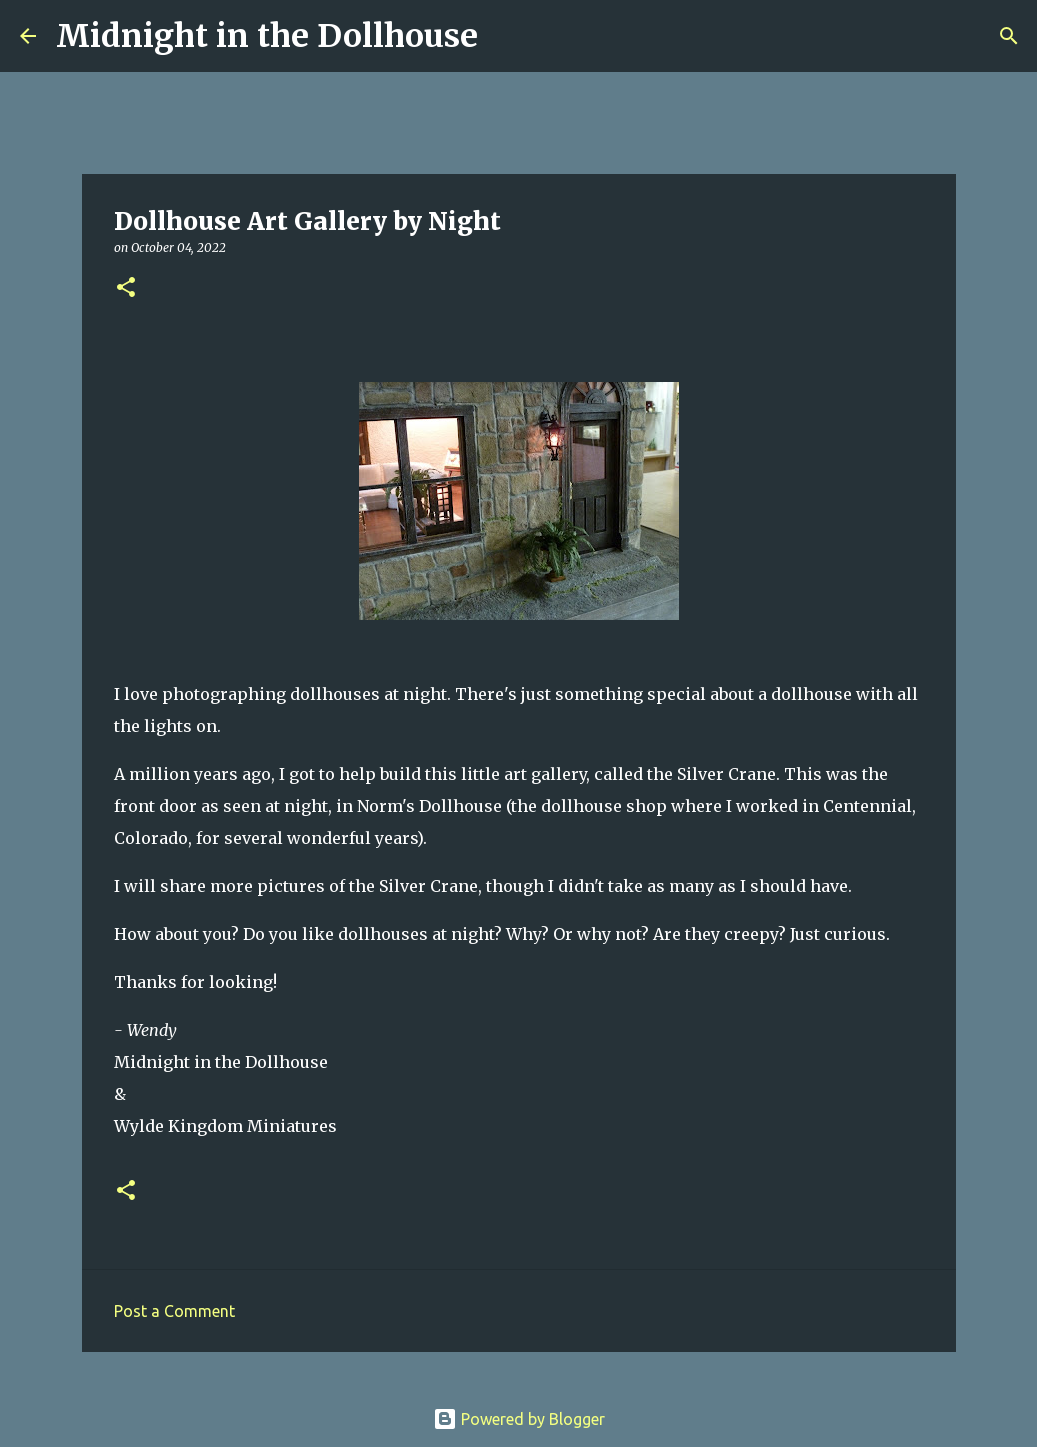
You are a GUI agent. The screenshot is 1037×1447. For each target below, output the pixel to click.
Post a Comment (174, 1311)
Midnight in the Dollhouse (267, 36)
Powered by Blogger (519, 1419)
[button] (126, 288)
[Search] (506, 36)
